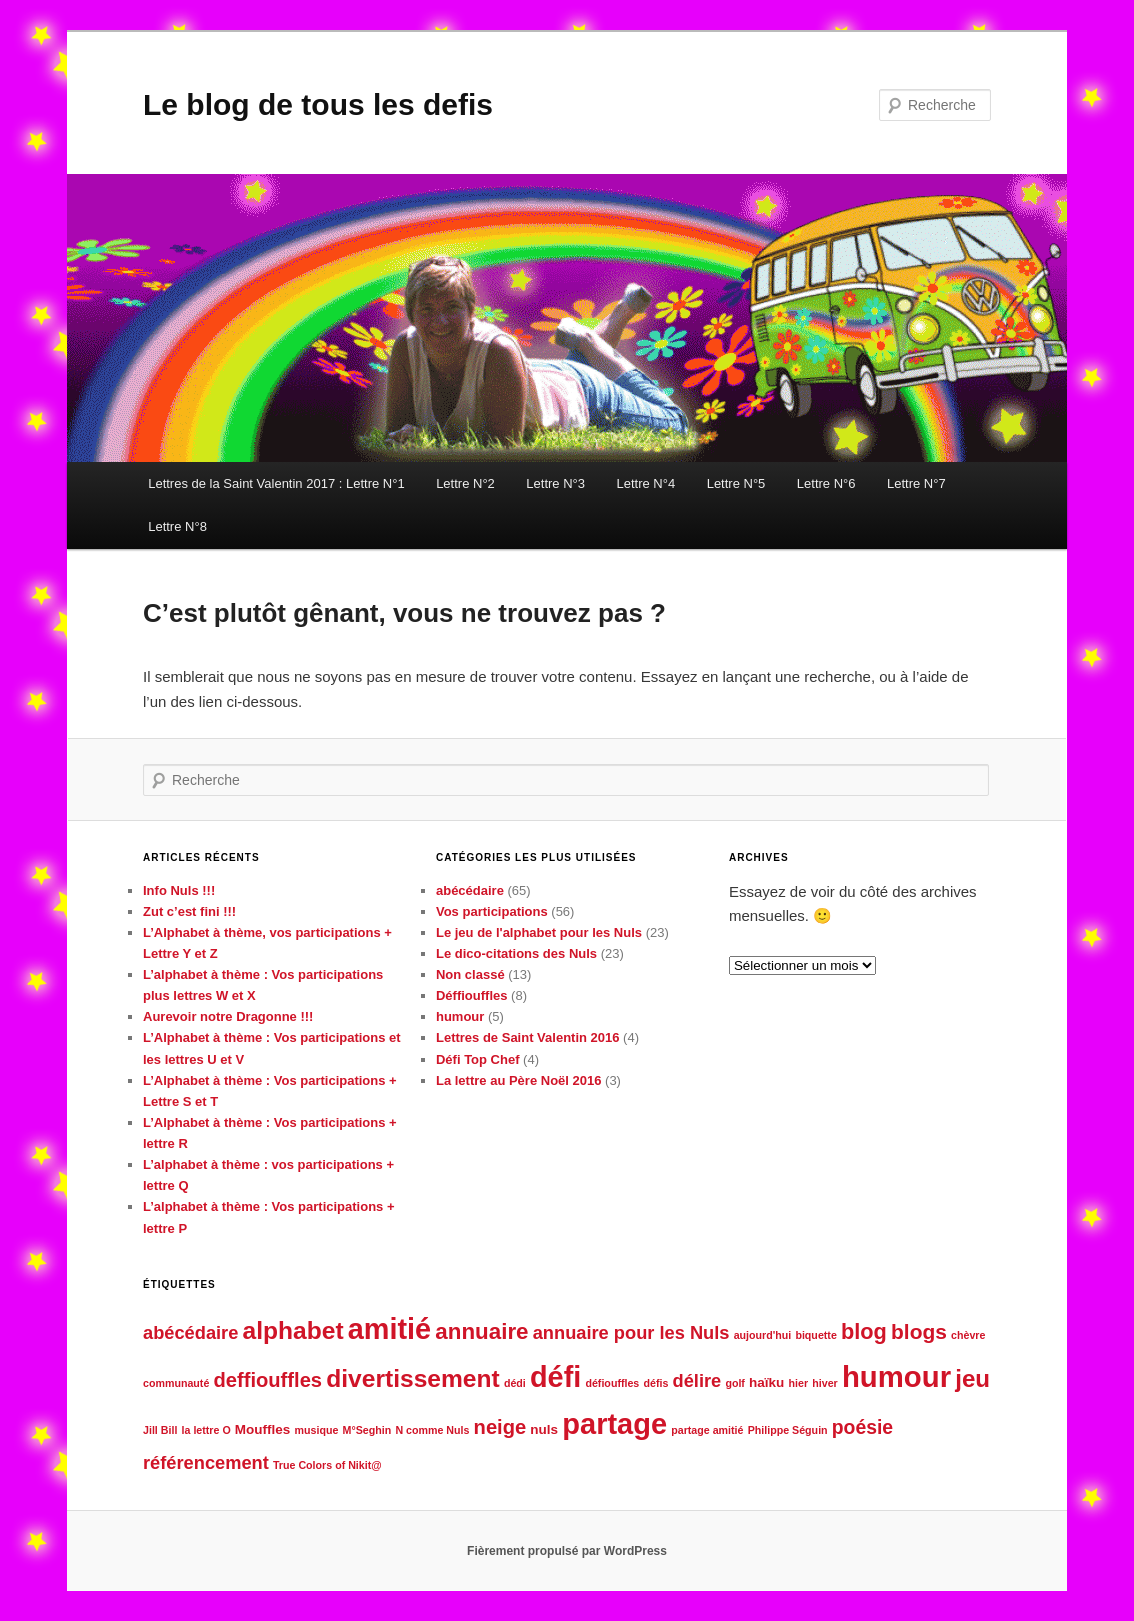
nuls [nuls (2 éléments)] (544, 1429)
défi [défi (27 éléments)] (555, 1377)
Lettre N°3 (555, 483)
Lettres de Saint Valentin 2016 (528, 1037)
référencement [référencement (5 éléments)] (206, 1462)
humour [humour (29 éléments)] (896, 1376)
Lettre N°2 (465, 483)
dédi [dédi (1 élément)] (515, 1383)
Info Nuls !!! (179, 890)
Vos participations (492, 911)
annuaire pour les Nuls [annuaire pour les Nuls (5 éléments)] (631, 1332)
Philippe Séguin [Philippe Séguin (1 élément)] (788, 1430)
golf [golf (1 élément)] (735, 1383)
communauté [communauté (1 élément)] (176, 1383)
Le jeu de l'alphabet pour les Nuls (539, 932)
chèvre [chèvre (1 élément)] (968, 1335)
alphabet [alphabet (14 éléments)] (293, 1330)
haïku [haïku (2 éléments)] (766, 1382)
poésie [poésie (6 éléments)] (862, 1427)
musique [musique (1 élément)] (317, 1430)
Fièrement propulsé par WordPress (567, 1551)
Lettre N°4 (645, 483)
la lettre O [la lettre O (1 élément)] (206, 1430)
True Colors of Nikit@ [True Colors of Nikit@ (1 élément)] (327, 1465)
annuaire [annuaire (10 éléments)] (481, 1331)
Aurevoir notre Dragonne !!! (228, 1016)
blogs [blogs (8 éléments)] (919, 1331)
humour (460, 1016)
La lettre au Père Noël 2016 (518, 1080)
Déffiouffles (472, 995)
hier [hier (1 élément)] (799, 1383)
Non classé (470, 974)
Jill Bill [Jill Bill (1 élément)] (160, 1430)
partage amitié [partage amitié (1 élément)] (707, 1430)
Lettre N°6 (826, 483)
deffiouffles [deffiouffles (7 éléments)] (268, 1380)
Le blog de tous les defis (318, 104)
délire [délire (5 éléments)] (697, 1380)
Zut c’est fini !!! (189, 911)
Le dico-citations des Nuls (516, 953)
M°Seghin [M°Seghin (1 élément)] (367, 1430)
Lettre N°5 (736, 483)
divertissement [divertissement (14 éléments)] (413, 1378)
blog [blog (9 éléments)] (864, 1331)
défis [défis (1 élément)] (655, 1383)
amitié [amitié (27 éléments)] (389, 1329)
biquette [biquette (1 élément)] (815, 1335)
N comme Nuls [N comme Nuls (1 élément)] (432, 1430)
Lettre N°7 (916, 483)
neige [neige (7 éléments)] (500, 1427)
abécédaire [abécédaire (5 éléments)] (190, 1332)
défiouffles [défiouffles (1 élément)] (612, 1383)
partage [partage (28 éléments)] (614, 1424)
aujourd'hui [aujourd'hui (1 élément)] (763, 1335)
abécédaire (470, 890)
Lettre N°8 (177, 526)
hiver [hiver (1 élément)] (824, 1383)
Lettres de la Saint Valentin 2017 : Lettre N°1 (276, 483)
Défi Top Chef (478, 1059)
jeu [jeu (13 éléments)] (972, 1378)
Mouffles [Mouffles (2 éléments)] (263, 1429)
